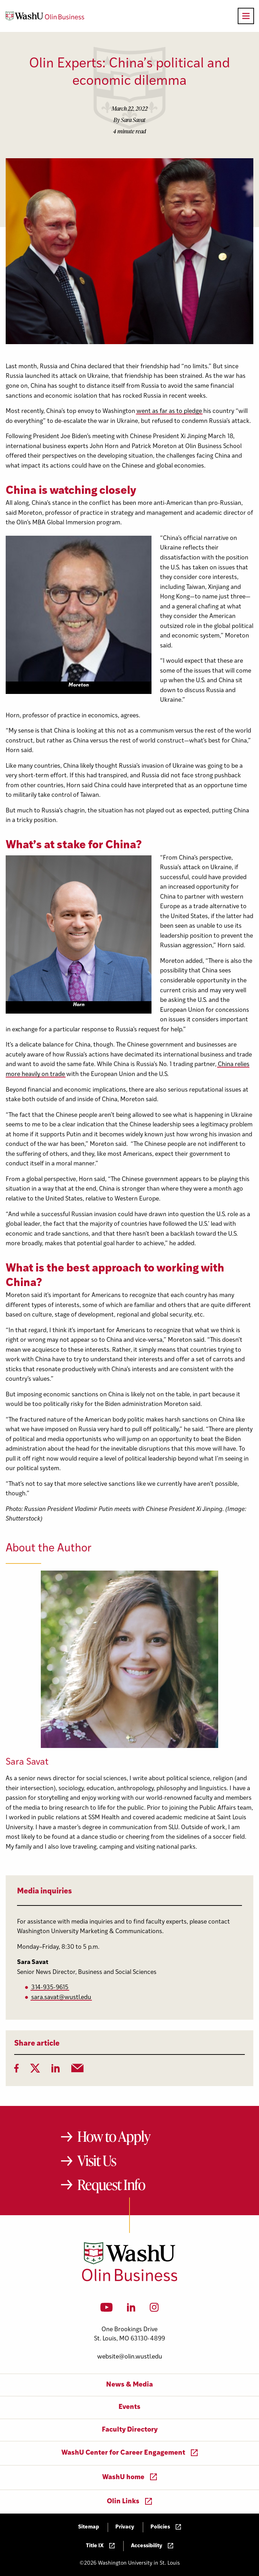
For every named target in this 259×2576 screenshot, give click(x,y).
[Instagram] (154, 2309)
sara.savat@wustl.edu (61, 1998)
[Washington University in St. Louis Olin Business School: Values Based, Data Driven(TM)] (129, 2280)
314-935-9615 (49, 1988)
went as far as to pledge (169, 411)
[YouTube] (106, 2309)
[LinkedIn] (55, 2070)
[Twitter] (35, 2070)
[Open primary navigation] (245, 16)
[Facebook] (16, 2070)
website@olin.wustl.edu (129, 2357)
